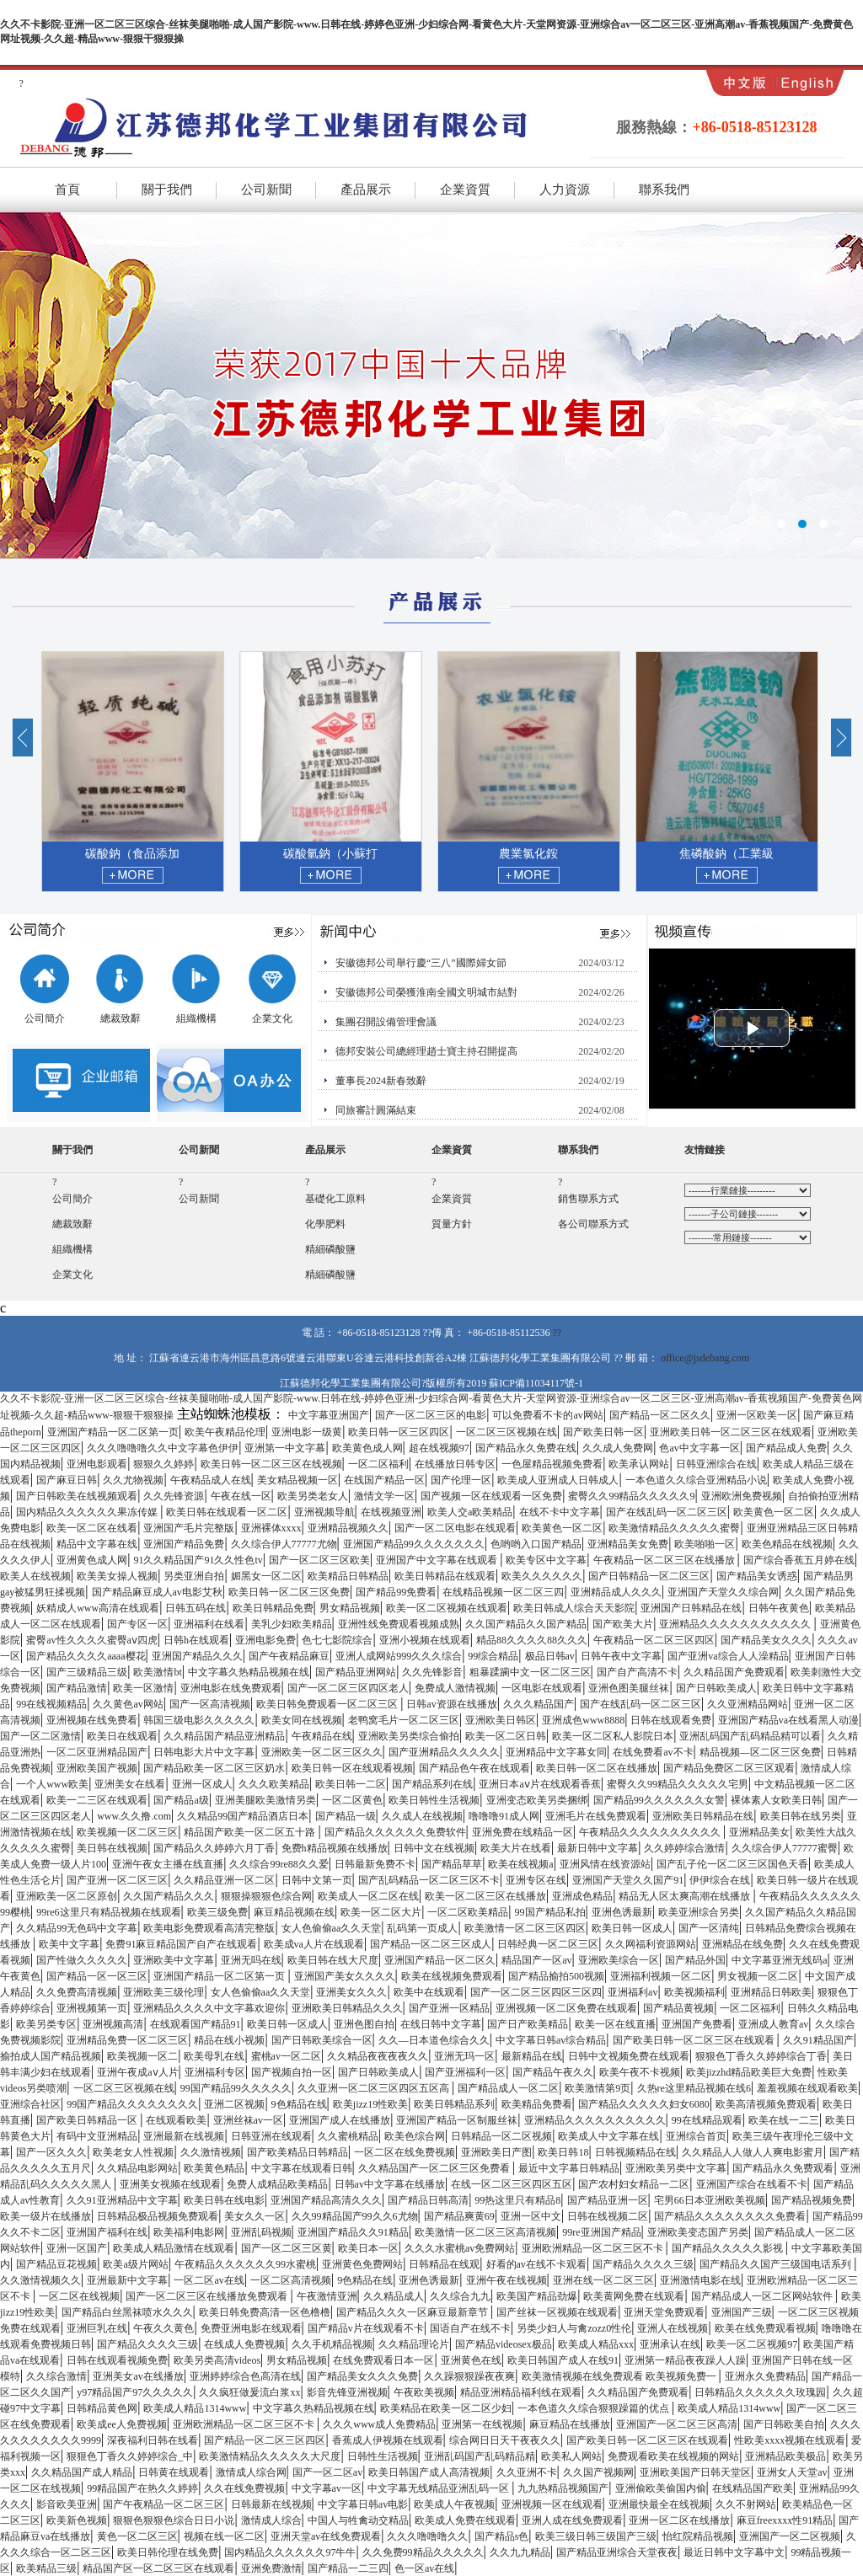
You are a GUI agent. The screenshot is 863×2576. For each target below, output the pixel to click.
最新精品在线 (531, 2056)
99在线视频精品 (51, 1704)
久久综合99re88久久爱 (278, 1864)
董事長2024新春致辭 (380, 1081)
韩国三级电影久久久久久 (199, 1720)
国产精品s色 (501, 2536)
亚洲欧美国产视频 (96, 1768)
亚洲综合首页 (696, 2136)
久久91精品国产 (818, 2040)
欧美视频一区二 (142, 2056)
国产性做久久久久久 (81, 1960)
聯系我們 (664, 189)
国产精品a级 (180, 1800)
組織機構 (196, 1012)
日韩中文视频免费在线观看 (628, 2056)
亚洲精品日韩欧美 (771, 1992)
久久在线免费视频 (244, 2488)
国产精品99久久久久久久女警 (659, 1800)
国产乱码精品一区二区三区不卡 (429, 1880)
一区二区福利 (378, 1464)
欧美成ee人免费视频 (122, 2424)
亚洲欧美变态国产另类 (697, 2232)
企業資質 (465, 189)
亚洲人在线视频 (672, 2328)
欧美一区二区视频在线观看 (446, 1608)
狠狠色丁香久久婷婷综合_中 (130, 2456)
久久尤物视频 (133, 1480)
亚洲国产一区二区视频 (789, 2536)
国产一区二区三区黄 (286, 2248)
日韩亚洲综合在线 (716, 1464)
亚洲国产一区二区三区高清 (676, 2424)
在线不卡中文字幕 (559, 1512)
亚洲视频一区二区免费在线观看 (566, 2008)
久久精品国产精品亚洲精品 (224, 1736)
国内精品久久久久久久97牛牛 (290, 2552)
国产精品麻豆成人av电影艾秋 (157, 1592)
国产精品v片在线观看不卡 (366, 2328)
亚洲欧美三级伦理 (163, 1992)
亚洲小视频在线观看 (424, 1640)
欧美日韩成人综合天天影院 (574, 1608)
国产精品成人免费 (786, 1448)
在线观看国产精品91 (195, 2024)
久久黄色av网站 (128, 1704)
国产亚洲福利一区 (465, 2072)
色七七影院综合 (337, 1640)
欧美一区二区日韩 (505, 1736)
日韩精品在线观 (444, 2264)
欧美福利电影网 (188, 2232)
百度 (747, 1237)
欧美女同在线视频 (301, 1720)
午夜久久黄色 (163, 2328)
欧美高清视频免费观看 (766, 2104)
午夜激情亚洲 (327, 2296)
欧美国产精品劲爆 (536, 2296)
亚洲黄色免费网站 (362, 2264)
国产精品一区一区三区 (96, 1976)
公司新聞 (266, 189)
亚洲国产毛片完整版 (188, 1528)
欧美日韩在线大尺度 (332, 1960)
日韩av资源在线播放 (451, 1704)
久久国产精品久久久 (168, 1896)
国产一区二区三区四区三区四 (536, 1992)
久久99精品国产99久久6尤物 (355, 2216)
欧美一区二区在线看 (91, 1528)
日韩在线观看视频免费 (117, 2360)
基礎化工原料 (335, 1199)
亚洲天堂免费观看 (664, 2312)
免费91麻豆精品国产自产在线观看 (181, 1944)
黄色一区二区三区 (137, 2536)
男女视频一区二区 (757, 1976)
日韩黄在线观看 (173, 2472)
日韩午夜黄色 (778, 1608)
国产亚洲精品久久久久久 (444, 1752)
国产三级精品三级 (86, 1672)
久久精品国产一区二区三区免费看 (435, 2168)
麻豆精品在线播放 (569, 2424)
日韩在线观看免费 (670, 1720)
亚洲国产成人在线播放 (339, 2120)
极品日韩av (550, 1656)
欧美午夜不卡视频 (639, 2072)
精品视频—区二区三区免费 (760, 1752)
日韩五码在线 (195, 1608)
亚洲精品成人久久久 (616, 1592)
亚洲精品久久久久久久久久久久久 (736, 1624)
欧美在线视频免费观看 (451, 1976)
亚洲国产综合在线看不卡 (751, 2184)
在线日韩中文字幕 (440, 2024)
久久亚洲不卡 (526, 2472)
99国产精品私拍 (550, 1912)
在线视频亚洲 (391, 1512)
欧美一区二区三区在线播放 (485, 1896)
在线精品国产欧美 (752, 2488)
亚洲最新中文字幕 (127, 2280)
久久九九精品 (520, 2552)
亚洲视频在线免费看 (91, 1720)
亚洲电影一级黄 (306, 1432)
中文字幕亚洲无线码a (779, 1960)
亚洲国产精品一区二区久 (440, 1960)
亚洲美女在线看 (129, 1784)
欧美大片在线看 (515, 1848)
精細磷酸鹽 (330, 1249)
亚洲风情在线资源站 (605, 1864)
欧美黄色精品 (214, 2168)
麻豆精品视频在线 (294, 1912)
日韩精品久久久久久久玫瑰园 (760, 2392)
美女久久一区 (254, 2216)
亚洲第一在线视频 (482, 2424)
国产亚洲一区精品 (449, 2008)
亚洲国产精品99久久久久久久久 (414, 1544)
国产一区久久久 (51, 2152)
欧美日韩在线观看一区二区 (226, 1512)
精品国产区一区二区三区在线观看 (158, 2568)
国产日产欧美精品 (527, 2024)
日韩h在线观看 (196, 1640)
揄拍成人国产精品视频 (50, 2056)
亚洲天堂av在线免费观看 (326, 2536)
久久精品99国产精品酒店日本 (242, 1816)
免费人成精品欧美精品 (277, 2184)
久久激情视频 (210, 2152)
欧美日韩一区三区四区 (398, 1432)
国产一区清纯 (708, 1928)
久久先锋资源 (173, 1496)
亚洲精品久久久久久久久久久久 (595, 2120)
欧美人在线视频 (35, 1576)
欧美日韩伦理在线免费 (167, 2552)
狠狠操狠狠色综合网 (266, 1896)
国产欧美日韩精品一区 (88, 2120)
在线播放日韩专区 (455, 1464)
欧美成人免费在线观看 (465, 2520)
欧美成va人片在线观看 (314, 1944)
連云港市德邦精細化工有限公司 (747, 1214)
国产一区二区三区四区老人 (348, 1688)
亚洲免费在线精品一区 (522, 1832)
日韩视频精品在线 (635, 2152)
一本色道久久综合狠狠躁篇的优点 (594, 2408)
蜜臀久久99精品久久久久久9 (631, 1496)
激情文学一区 (384, 1496)
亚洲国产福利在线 (107, 2232)
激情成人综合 (271, 2520)
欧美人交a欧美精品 (469, 1512)
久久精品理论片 (413, 2344)
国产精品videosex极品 (503, 2344)
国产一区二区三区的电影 (430, 1415)
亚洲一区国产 (76, 2248)
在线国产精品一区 (384, 1480)
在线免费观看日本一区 (383, 2360)
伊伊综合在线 (719, 1880)
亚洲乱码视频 (261, 2232)
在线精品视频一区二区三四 (503, 1592)
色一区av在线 (424, 2568)
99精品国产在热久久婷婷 (142, 2488)
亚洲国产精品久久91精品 (353, 2232)
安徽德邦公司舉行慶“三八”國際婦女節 (421, 963)
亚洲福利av (632, 1992)
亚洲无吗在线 (251, 1960)
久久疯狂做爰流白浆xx (249, 2392)
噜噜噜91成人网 (504, 1816)
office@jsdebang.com (705, 1358)
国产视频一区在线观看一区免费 (491, 1496)
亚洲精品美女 (759, 1832)
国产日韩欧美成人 (716, 1688)
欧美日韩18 (563, 2152)
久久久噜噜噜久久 (427, 2536)
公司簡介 (44, 1012)
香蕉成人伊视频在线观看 (387, 2440)
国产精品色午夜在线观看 (474, 1768)
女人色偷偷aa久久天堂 (331, 1928)
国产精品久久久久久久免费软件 (395, 1832)
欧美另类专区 (46, 2024)
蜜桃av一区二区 (286, 2056)
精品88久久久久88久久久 (531, 1640)
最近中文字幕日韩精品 (568, 2168)
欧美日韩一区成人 (632, 1928)
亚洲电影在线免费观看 (230, 1688)
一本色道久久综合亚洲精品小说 (696, 1480)
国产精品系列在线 (432, 1784)
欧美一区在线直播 (615, 2024)
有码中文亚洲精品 (96, 2136)
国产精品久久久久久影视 (728, 2248)
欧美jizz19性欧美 (370, 2104)
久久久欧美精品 (274, 1784)
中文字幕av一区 (327, 2488)
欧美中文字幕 (69, 1944)
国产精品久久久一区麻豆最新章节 (413, 2312)
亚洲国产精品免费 (183, 1544)
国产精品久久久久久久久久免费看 (730, 2216)
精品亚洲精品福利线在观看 (521, 2392)
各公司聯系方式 (593, 1224)
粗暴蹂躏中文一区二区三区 (530, 1672)
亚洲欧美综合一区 (618, 1960)
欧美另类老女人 (312, 1496)
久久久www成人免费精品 (379, 2424)
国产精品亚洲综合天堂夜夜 (617, 2552)
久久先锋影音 (432, 1672)
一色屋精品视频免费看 (552, 1464)
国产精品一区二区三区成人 (430, 1944)
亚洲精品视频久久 (348, 1528)
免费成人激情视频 (455, 1688)
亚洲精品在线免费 (742, 1944)
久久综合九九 (460, 2296)
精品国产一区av (536, 1960)
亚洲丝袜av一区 (248, 2120)
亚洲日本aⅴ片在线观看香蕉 (539, 1784)
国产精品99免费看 (396, 1592)
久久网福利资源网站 (650, 1944)
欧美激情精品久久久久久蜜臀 (674, 1528)
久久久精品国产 (538, 1704)
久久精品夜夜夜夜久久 (377, 2056)
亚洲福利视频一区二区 (660, 1976)
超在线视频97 (439, 1448)
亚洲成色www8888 (583, 1720)
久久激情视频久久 (40, 2280)
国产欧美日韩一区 (603, 1432)
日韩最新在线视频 (271, 2504)
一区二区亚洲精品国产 (96, 1752)
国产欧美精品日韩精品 (297, 2152)
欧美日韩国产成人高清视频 (429, 2472)
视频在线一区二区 (224, 2536)
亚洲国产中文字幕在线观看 (438, 1560)
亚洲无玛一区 (464, 2056)
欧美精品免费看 (536, 2104)
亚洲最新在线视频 (183, 2136)
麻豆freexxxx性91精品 (785, 2520)
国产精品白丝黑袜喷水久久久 (127, 2312)
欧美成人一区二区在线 (368, 1896)
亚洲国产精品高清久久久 (326, 2200)
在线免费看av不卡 (653, 1752)
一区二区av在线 (209, 2280)
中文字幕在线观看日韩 (301, 2168)
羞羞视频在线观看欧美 (807, 2088)
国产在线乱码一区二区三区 (666, 1512)
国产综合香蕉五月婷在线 (799, 1560)
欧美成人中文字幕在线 (608, 2136)
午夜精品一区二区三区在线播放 (665, 1560)
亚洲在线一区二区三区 (603, 2280)
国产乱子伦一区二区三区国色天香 (732, 1864)
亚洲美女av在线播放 (138, 2376)
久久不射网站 (746, 2504)
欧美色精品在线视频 (787, 1544)
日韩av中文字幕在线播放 (390, 2184)
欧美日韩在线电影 (224, 2200)
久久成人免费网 (617, 1448)
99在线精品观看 (707, 2120)
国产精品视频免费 (811, 2200)
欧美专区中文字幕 (546, 1560)
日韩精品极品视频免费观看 (157, 2216)
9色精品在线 (299, 2104)
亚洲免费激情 (271, 2568)
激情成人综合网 (251, 2472)
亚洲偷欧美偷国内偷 (660, 2488)
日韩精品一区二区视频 (501, 2136)
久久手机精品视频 (332, 2344)
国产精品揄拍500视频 (556, 1976)
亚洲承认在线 (670, 2344)
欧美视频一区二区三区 (127, 1832)
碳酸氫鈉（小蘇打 (443, 853)
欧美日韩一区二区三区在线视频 (271, 1464)
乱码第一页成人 (422, 1928)
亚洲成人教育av (773, 2024)
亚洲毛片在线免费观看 (595, 1816)
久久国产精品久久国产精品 (526, 1624)
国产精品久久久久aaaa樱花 (85, 1656)
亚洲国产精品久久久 (197, 1656)
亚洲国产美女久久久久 (344, 1976)
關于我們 (167, 189)
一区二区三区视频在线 (506, 1432)
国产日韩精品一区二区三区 (649, 1576)
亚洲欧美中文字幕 (173, 1960)
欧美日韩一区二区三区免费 (289, 1592)
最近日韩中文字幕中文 (734, 2552)
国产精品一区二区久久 (659, 1415)
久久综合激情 (56, 2376)
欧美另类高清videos (217, 2360)
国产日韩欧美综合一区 (322, 2040)
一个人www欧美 (52, 1784)
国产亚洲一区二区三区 (117, 1880)
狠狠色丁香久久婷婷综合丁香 (761, 2056)
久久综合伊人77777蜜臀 (785, 1848)
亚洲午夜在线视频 (506, 2280)
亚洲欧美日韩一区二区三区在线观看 (731, 1432)
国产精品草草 (451, 1864)
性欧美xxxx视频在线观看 (789, 2440)
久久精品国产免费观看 (734, 1672)
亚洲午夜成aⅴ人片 (137, 2072)
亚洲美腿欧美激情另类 (265, 1800)
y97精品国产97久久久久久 (135, 2392)
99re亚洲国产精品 (601, 2232)
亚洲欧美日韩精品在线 (702, 1816)
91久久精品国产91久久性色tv (197, 1560)
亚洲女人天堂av (792, 2472)
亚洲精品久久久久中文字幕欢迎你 (209, 2008)
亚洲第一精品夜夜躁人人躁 (685, 2360)
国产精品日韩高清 (428, 2200)
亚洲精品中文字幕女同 (556, 1752)
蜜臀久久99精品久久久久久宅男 (677, 1784)
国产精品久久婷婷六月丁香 (214, 1848)
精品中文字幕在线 (96, 1544)
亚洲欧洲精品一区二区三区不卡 (594, 2248)
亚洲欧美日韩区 (500, 1720)
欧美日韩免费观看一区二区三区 (328, 1704)
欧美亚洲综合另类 (698, 1912)
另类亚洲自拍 (193, 1576)
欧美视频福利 (694, 1992)
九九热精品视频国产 (562, 2488)
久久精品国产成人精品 (81, 2472)
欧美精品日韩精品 (348, 1576)
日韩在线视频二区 (607, 2216)
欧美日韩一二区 (350, 1784)
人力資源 (564, 189)
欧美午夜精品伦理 (225, 1432)
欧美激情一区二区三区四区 (525, 1928)
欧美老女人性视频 (133, 2152)
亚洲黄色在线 (471, 2360)
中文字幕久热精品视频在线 (248, 1672)
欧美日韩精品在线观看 (445, 1576)
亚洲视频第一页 (91, 2008)
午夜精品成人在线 (210, 1480)
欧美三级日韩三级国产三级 (596, 2536)
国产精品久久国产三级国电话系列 (777, 2264)
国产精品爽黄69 (459, 2216)
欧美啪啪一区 (704, 1544)
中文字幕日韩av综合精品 (551, 2040)
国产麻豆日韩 (66, 1480)
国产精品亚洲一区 (607, 2200)
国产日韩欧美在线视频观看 (76, 1496)
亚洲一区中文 (531, 2216)
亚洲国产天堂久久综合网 (723, 1592)
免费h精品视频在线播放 (334, 1848)
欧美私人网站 (571, 2456)
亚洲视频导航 (324, 1512)
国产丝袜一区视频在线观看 (557, 2312)
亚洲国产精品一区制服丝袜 (456, 2120)
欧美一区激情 (143, 1688)
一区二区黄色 (352, 1800)
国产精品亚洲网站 (355, 1672)
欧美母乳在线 (214, 2056)
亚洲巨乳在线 (97, 2328)
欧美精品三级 (46, 2568)
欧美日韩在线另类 (800, 1816)
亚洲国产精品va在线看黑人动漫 (788, 1720)
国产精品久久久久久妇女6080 (644, 2104)
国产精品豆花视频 (56, 2264)
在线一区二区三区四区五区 (511, 2184)
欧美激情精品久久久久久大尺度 (269, 2456)
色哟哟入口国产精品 (536, 1544)
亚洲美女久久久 (351, 1992)
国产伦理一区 (461, 1480)
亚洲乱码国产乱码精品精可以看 (750, 1736)
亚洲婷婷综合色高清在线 (245, 2376)
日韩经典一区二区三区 (547, 1944)
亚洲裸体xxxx (271, 1528)
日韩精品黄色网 (102, 2408)
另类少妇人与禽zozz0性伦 (574, 2328)
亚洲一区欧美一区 (756, 1415)
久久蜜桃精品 (348, 2136)
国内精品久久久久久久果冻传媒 (88, 1512)
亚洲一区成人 (202, 1784)
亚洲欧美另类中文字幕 (675, 2168)
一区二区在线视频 (79, 2296)
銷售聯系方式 (588, 1199)
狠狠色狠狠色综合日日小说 (173, 2520)
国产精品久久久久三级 (643, 2264)
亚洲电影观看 (97, 1464)
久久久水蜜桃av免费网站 (460, 2248)
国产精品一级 (345, 1816)
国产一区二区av (327, 2472)
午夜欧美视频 (424, 2392)
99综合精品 (493, 1656)
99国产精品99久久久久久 (236, 2088)
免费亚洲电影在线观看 (251, 2328)
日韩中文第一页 (316, 1880)
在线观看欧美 (176, 2120)
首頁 (67, 189)
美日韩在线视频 (112, 1848)
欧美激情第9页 (597, 2088)
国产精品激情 (76, 1688)
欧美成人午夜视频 (454, 2504)
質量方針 (452, 1224)
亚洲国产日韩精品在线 (691, 1608)
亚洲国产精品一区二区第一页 (113, 1432)
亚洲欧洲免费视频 (741, 1496)
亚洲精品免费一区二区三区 (127, 2040)
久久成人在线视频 (422, 1816)
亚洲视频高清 (113, 2024)
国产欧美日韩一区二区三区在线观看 (695, 2040)
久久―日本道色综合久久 (434, 2040)
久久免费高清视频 (76, 1992)
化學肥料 (325, 1224)
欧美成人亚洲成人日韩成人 (558, 1480)
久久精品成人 (393, 2296)
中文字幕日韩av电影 (363, 2504)
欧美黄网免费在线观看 (633, 2296)
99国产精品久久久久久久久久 (132, 2104)
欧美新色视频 (76, 2520)
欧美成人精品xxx (596, 2344)
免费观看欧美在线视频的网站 (673, 2456)
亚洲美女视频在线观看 (170, 2184)
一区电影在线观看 (541, 1688)
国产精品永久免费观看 (783, 2168)
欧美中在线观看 (429, 1992)
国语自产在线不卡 (470, 2328)
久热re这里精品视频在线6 (694, 2088)
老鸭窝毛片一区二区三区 (403, 1720)
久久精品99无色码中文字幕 (76, 1928)
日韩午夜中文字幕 (621, 1656)
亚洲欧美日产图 (496, 2152)
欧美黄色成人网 (367, 1448)
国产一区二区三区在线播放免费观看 (208, 2296)
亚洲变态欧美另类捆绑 (536, 1800)
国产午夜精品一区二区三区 (163, 2504)
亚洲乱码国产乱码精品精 (479, 2456)
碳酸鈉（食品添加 (245, 853)
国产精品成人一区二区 (508, 2088)
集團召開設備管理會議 (386, 1022)
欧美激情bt (157, 1672)
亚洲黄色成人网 (91, 1560)
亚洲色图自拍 (364, 2024)
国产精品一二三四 (348, 2568)
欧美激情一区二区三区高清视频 (485, 2232)
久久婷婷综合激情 (684, 1848)
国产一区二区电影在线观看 (455, 1528)
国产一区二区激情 (40, 1736)
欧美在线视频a (520, 1864)
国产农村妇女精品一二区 (633, 2184)
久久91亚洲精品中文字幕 (122, 2200)
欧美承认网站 (638, 1464)
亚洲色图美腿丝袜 (628, 1688)
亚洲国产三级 (741, 2312)
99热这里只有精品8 (517, 2200)
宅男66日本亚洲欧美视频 (709, 2200)
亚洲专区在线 (536, 1880)
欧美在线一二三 (783, 2120)
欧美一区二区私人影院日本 (612, 1736)
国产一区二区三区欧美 (319, 1560)
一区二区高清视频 (290, 2280)
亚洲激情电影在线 (700, 2280)
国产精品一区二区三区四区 (264, 2440)
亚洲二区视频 (234, 2104)
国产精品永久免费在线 (525, 1448)
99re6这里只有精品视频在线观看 (108, 1912)
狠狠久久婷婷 (163, 1464)
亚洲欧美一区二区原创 (66, 1896)
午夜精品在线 (322, 1736)
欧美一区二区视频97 (751, 2344)
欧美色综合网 (414, 2136)
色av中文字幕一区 (699, 1448)
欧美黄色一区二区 (773, 1512)
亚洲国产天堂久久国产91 (627, 1880)
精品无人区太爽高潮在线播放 (686, 1896)
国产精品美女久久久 (766, 1640)
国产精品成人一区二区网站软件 (763, 2296)
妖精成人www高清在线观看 (97, 1608)
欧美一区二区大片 (380, 1912)
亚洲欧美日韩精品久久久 (347, 2008)
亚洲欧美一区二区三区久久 (322, 1752)
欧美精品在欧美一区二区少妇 (446, 2408)
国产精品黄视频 (678, 2008)
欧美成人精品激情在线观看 (173, 2248)
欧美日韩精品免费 (273, 1608)
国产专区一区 (137, 1624)
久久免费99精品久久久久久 (423, 2552)
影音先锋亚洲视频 (347, 2392)
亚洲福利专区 (215, 2072)
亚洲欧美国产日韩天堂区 (695, 2472)
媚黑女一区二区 (266, 1576)
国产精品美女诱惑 (756, 1576)
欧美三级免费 (217, 1912)
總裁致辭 (120, 1012)
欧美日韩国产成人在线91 (563, 2360)
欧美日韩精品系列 (454, 2104)
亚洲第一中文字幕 (284, 1448)
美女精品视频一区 (297, 1480)
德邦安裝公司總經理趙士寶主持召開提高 (426, 1051)
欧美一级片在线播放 (45, 2216)
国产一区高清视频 (209, 1704)
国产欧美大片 (622, 1624)
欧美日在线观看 (122, 1736)
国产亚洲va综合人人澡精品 (727, 1656)
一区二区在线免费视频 (404, 2152)
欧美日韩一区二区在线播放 (596, 1768)
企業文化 (273, 1012)
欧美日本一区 (368, 2248)
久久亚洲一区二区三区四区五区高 (374, 2088)
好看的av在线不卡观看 (536, 2264)
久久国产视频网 (598, 2472)
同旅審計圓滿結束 (375, 1110)
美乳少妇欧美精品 (291, 1624)
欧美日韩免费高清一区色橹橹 (264, 2312)
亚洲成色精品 (582, 1896)
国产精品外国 (695, 1960)
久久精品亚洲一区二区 (224, 1880)
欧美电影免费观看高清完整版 (209, 1928)
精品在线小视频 (229, 2040)
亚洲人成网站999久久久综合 (398, 1656)
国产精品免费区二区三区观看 (729, 1768)
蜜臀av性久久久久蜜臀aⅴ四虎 (92, 1640)
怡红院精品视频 (697, 2536)
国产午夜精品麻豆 (289, 1656)
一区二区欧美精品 (467, 1912)
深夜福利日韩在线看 (152, 2440)
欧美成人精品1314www (194, 2408)
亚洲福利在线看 (209, 1624)
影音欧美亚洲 (66, 2504)
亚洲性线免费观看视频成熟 (398, 1624)
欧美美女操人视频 (117, 1576)
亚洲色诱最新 (622, 1912)
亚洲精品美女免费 (627, 1544)
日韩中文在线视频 (434, 1848)
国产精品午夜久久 (552, 2072)
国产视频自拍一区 (291, 2072)
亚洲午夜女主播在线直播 (167, 1864)
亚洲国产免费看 (697, 2024)
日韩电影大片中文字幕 (204, 1752)
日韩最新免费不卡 (375, 1864)
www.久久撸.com (134, 1816)
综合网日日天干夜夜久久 (504, 2440)
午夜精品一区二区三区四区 (654, 1640)
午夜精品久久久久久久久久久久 (651, 1832)
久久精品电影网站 (137, 2168)
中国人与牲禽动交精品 (358, 2520)
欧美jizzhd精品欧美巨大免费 (749, 2072)
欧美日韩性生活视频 (434, 1800)
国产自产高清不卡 (637, 1672)
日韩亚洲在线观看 (271, 2136)
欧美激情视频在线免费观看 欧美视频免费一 (620, 2376)
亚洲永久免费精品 (765, 2376)
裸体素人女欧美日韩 (776, 1800)
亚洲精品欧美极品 (785, 2456)
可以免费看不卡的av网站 (547, 1415)
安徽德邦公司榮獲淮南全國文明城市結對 (426, 992)
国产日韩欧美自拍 (783, 2424)
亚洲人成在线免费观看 (572, 2520)
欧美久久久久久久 (541, 1576)
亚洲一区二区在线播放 (679, 2520)
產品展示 (365, 189)
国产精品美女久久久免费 (362, 2376)
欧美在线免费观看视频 (765, 2328)
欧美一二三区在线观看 (96, 1800)
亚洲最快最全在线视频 (659, 2504)
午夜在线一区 (241, 1496)
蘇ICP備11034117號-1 (536, 1383)
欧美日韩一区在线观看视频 (352, 1768)
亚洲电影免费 (265, 1640)
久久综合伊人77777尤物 (284, 1544)
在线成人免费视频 (244, 2344)
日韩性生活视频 (382, 2456)
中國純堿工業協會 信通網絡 (747, 1190)
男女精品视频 (349, 1608)
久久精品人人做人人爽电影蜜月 (752, 2152)
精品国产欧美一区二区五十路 (251, 1832)
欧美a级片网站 (135, 2264)
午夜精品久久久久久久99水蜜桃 (245, 2264)
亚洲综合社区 (30, 2104)
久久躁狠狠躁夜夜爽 (469, 2376)
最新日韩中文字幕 (597, 1848)
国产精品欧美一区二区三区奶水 (214, 1768)
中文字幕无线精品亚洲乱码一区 (439, 2488)
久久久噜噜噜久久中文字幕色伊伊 (163, 1448)
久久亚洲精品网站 (747, 1704)
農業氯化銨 (641, 853)
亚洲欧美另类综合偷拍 (408, 1736)
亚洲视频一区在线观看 (552, 2504)
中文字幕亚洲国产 (328, 1415)
